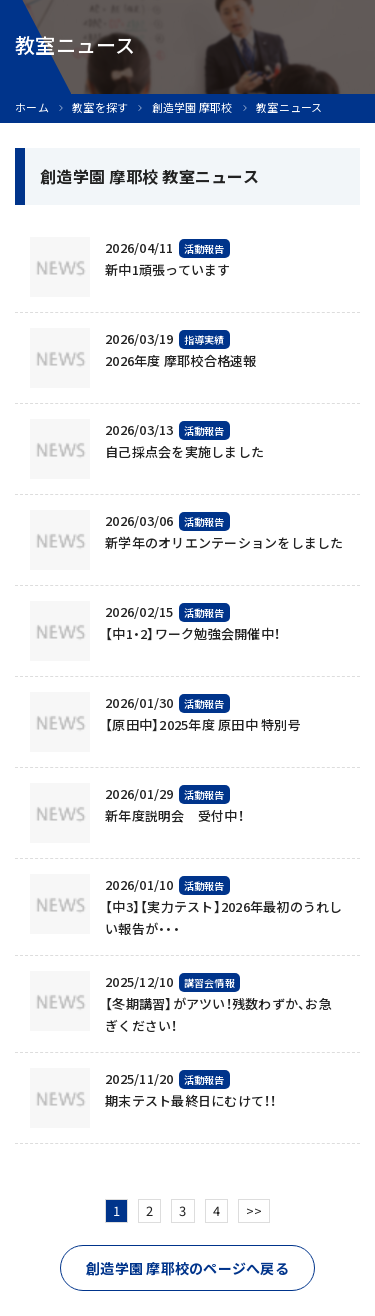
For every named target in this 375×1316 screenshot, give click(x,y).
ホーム (32, 107)
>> (254, 1210)
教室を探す (100, 107)
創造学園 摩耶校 (192, 107)
